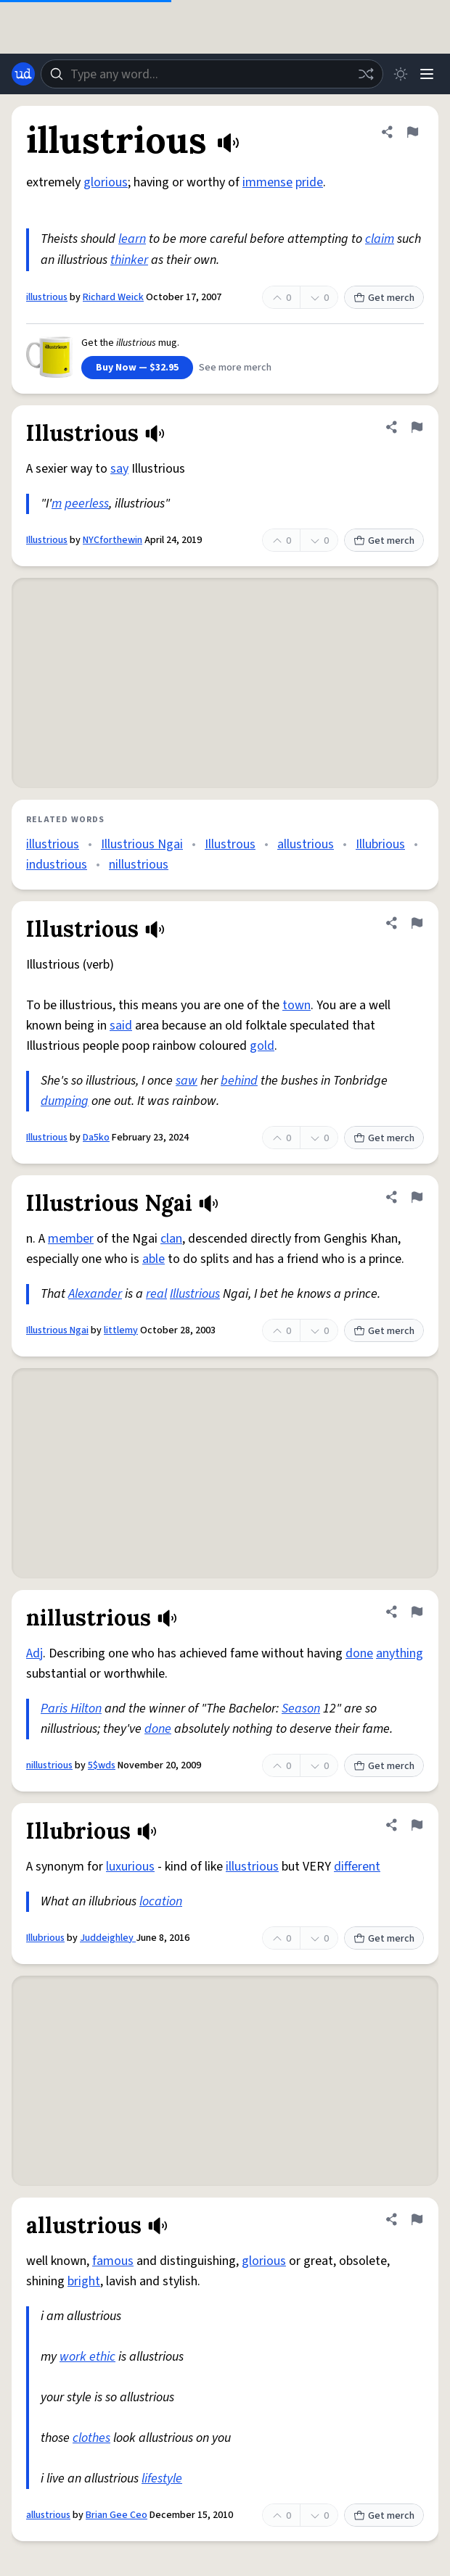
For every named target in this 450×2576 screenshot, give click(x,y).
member (71, 1239)
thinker (129, 260)
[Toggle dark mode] (400, 74)
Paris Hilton (71, 1708)
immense (267, 182)
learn (132, 239)
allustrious (305, 844)
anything (399, 1653)
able (153, 1259)
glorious (105, 182)
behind (239, 1081)
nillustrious (138, 865)
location (160, 1901)
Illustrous (230, 844)
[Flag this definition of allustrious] (416, 2219)
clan (171, 1239)
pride (309, 182)
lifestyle (162, 2478)
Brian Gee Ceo (116, 2515)
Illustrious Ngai (142, 844)
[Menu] (426, 74)
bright (84, 2281)
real (156, 1294)
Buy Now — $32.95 (137, 367)
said (121, 1025)
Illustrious (47, 540)
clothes (91, 2438)
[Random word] (366, 74)
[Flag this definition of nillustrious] (416, 1611)
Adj (34, 1653)
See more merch (235, 367)
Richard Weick (113, 297)
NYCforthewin (112, 540)
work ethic (87, 2357)
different (357, 1867)
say (119, 469)
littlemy (121, 1330)
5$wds (101, 1765)
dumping (65, 1101)
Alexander (95, 1294)
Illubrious (380, 844)
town (296, 1005)
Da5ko (96, 1137)
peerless (87, 503)
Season (301, 1708)
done (359, 1653)
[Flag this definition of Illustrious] (416, 427)
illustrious (47, 297)
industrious (56, 865)
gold (262, 1046)
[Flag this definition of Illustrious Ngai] (416, 1197)
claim (379, 239)
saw (186, 1081)
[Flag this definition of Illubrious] (416, 1824)
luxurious (130, 1867)
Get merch (383, 298)
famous (113, 2261)
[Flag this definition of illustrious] (412, 132)
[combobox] (212, 73)
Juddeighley (108, 1938)
